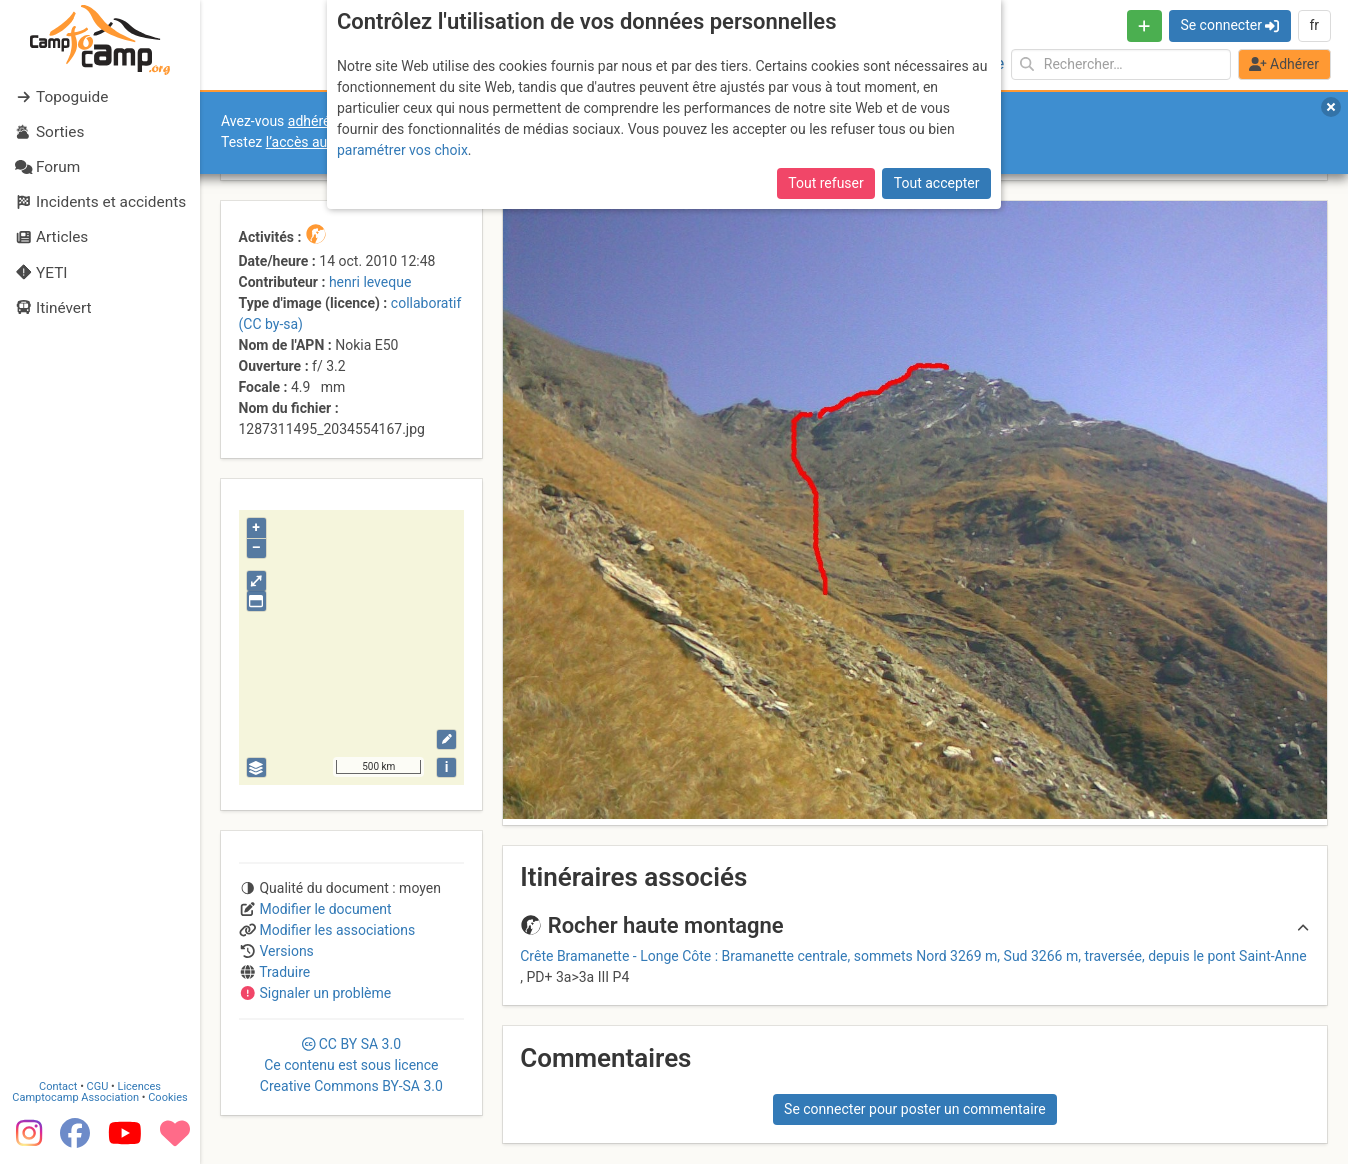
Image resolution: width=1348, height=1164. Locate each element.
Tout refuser (825, 183)
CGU (98, 1086)
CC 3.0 (351, 1065)
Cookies (167, 1097)
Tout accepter (937, 183)
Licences (139, 1086)
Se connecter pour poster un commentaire (915, 1109)
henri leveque (370, 282)
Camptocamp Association (75, 1097)
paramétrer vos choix (402, 150)
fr (1314, 25)
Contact (58, 1086)
